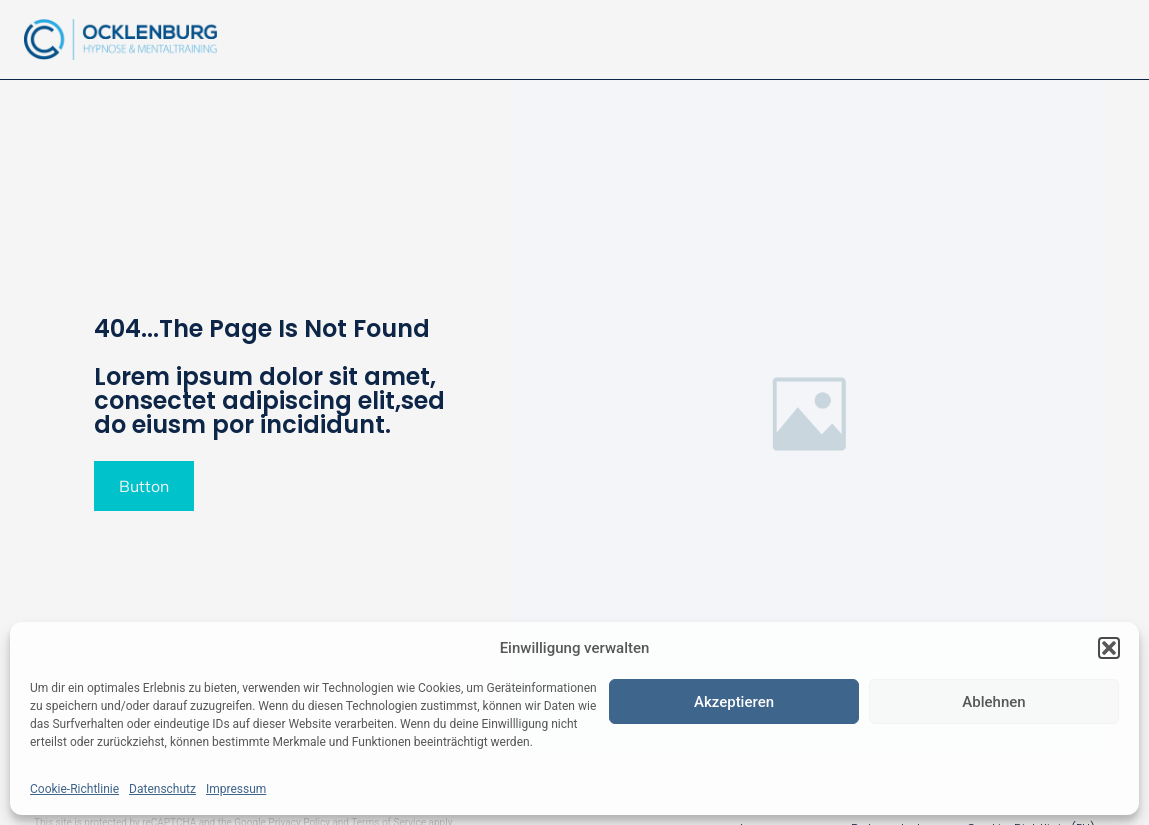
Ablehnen (993, 702)
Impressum (236, 789)
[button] (1109, 648)
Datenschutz (162, 789)
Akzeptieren (734, 702)
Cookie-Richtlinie (74, 789)
